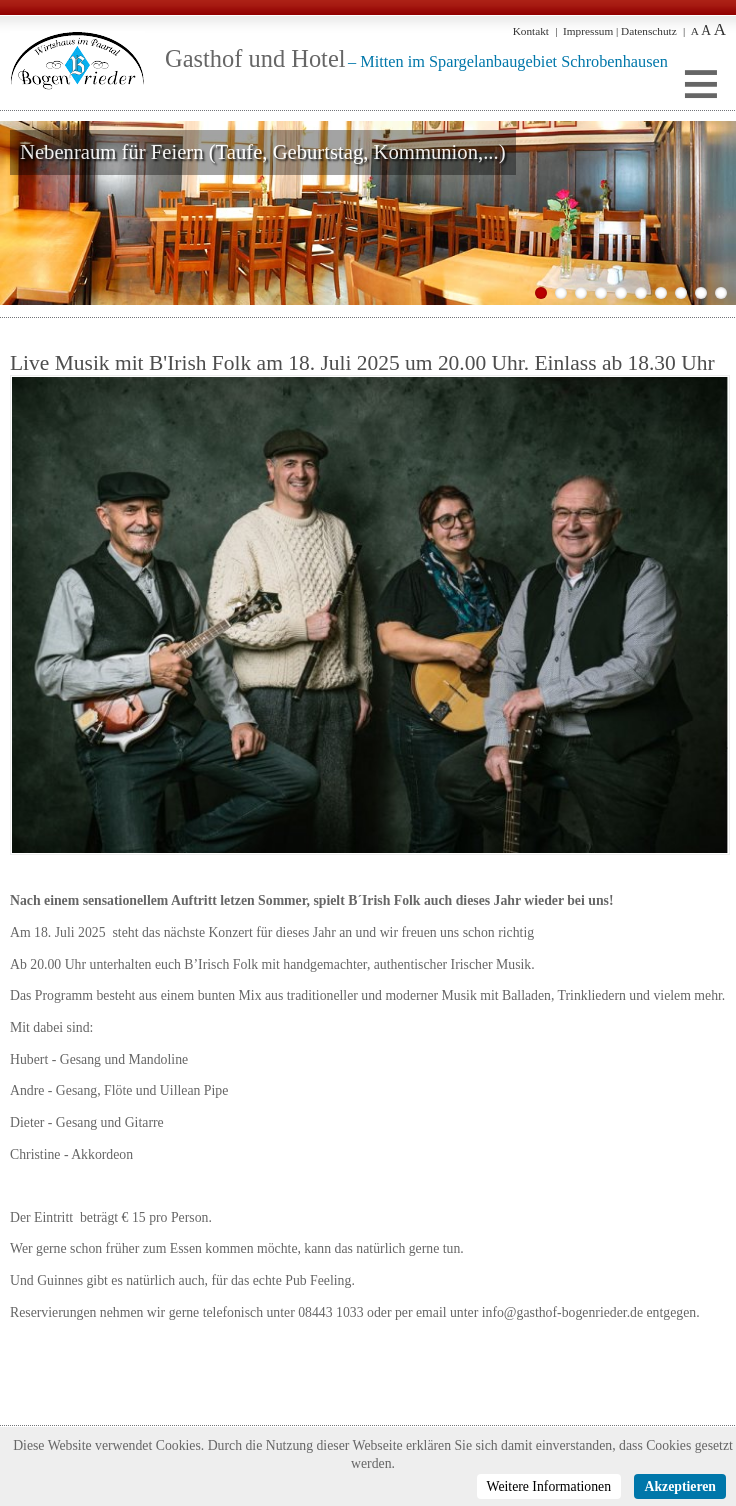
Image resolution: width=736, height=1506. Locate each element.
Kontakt (531, 31)
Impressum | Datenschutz (620, 31)
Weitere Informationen (549, 1486)
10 (721, 293)
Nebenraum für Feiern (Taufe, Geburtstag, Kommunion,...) (263, 152)
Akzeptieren (680, 1486)
